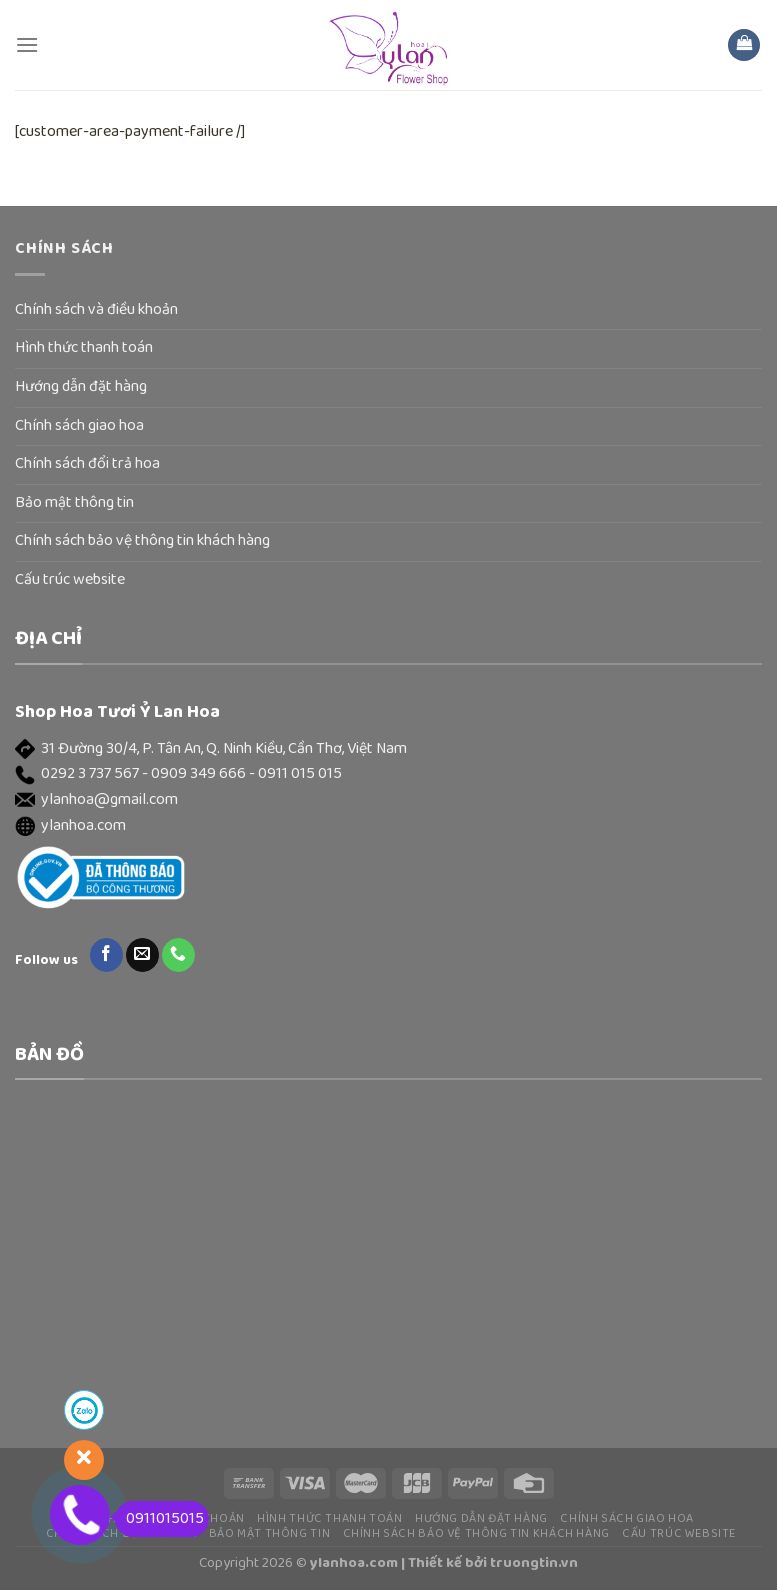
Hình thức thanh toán (84, 348)
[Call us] (178, 955)
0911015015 (159, 1519)
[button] (388, 750)
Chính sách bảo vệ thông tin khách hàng (142, 541)
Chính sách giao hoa (79, 426)
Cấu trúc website (70, 580)
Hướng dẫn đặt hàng (81, 387)
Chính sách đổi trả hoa (87, 464)
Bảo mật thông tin (74, 503)
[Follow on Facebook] (106, 955)
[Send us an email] (142, 955)
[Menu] (27, 44)
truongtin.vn (534, 1563)
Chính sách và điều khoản (96, 310)
